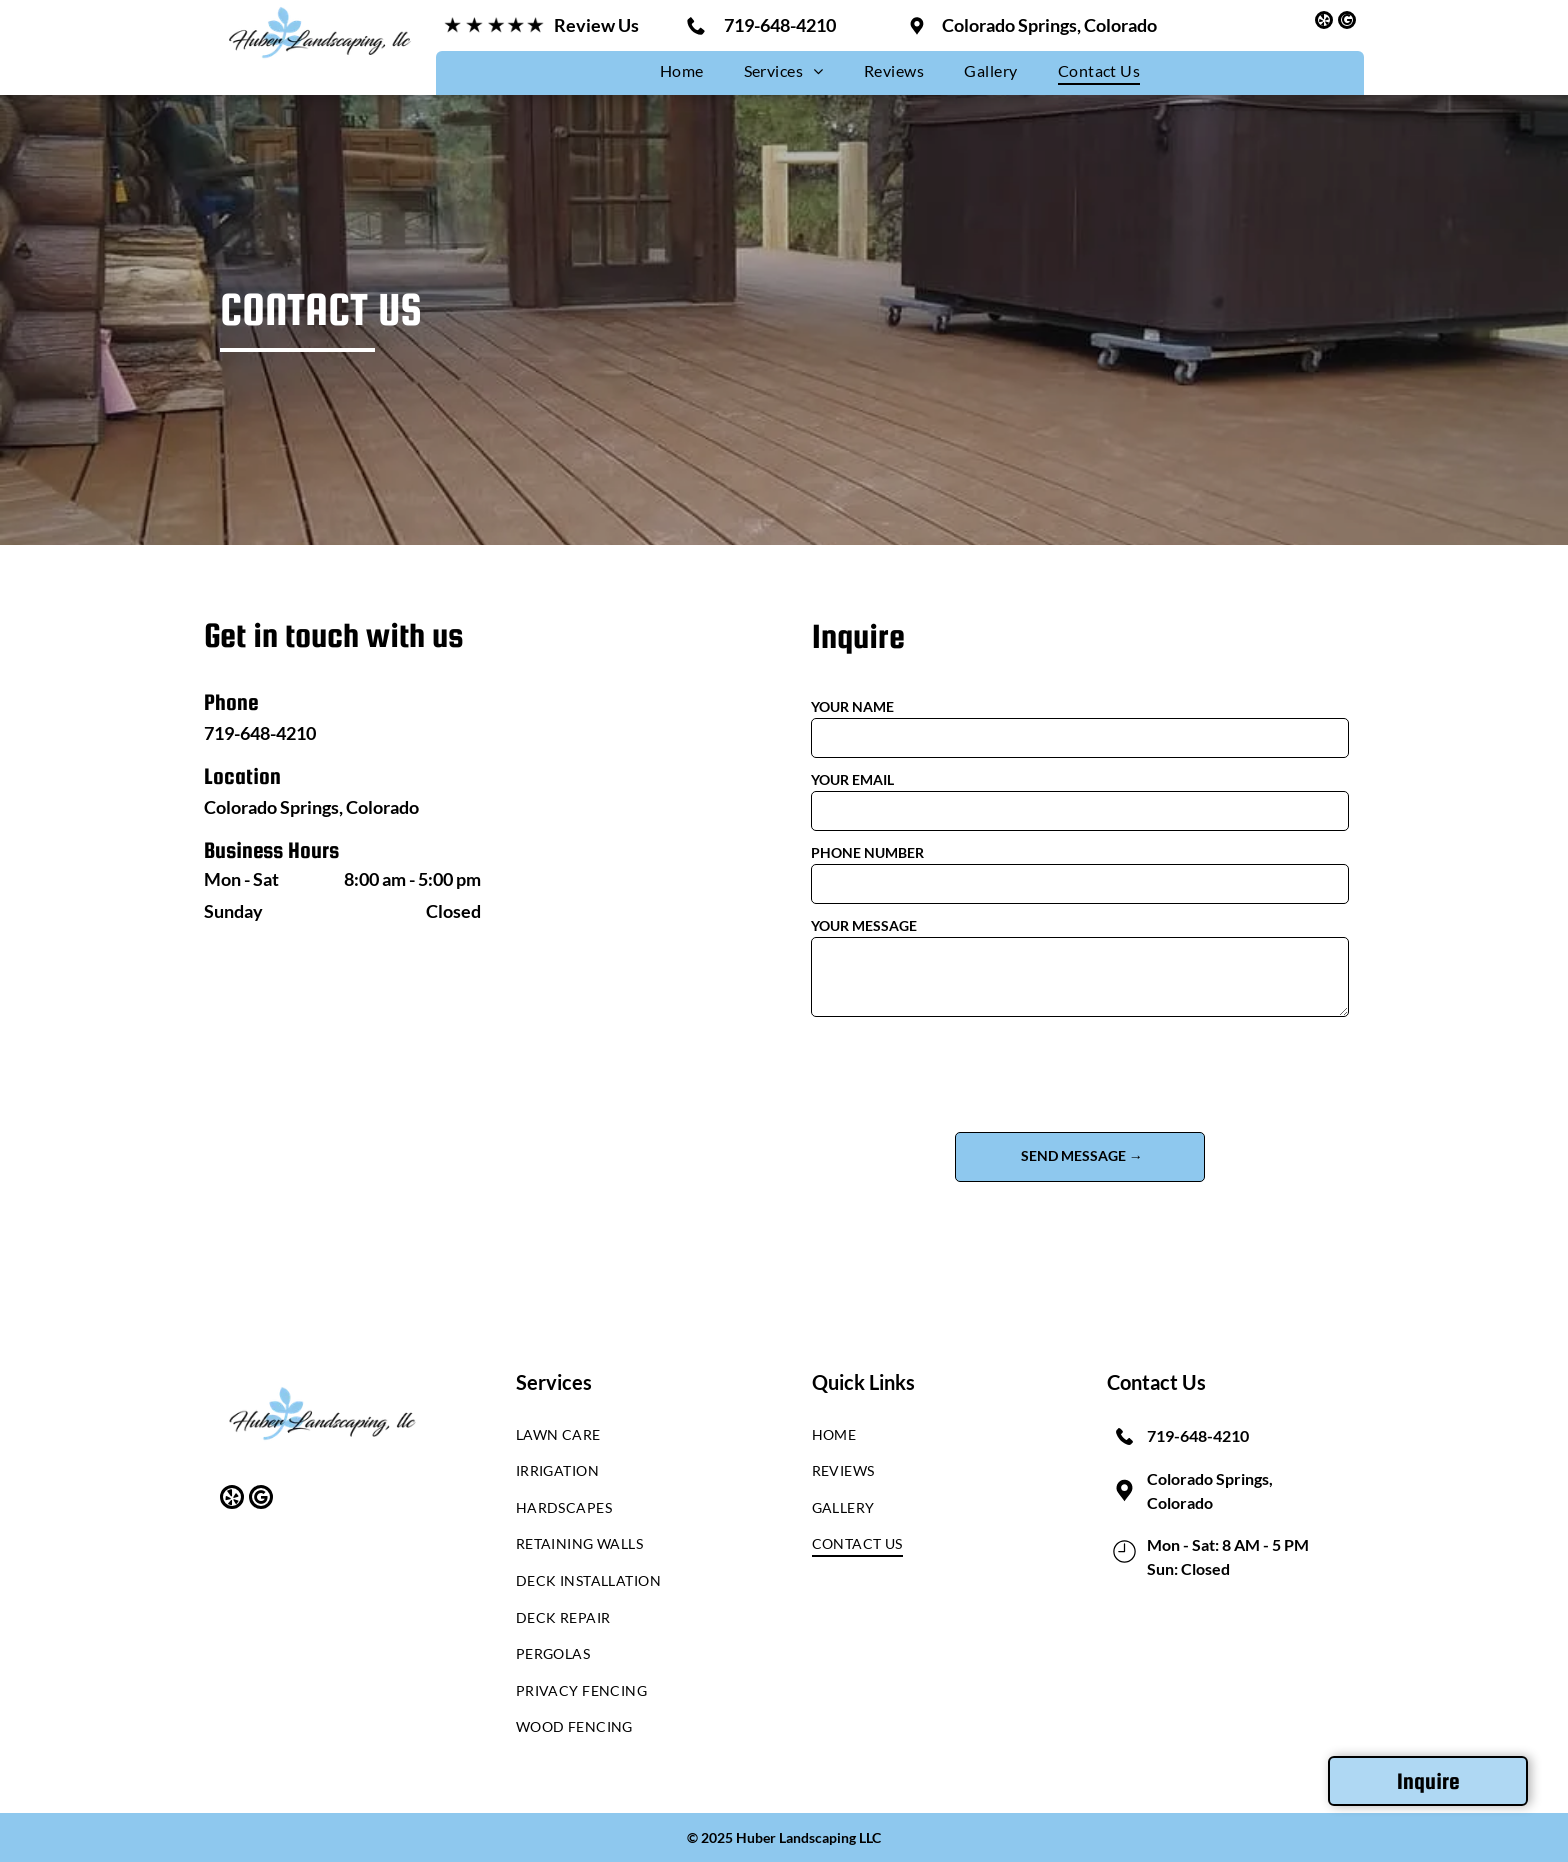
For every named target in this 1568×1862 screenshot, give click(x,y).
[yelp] (1324, 22)
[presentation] (963, 1073)
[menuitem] (682, 70)
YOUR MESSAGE (864, 925)
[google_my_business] (1347, 22)
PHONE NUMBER (867, 852)
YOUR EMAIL (852, 779)
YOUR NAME (852, 706)
